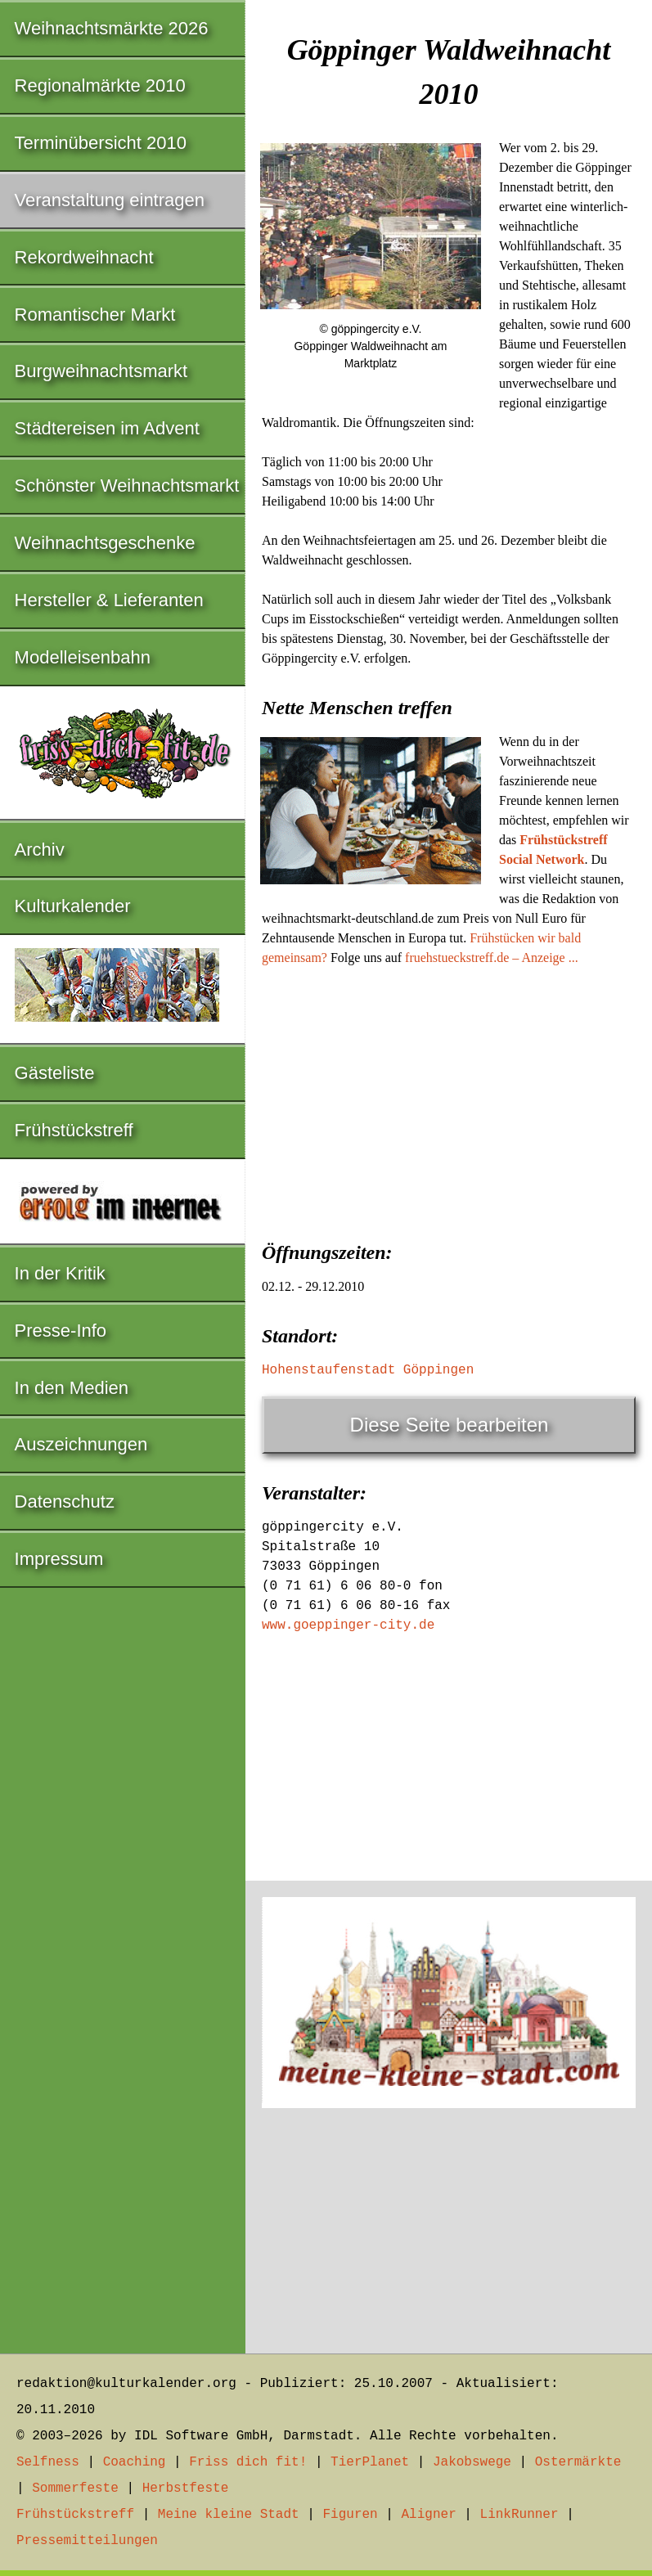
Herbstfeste (185, 2488)
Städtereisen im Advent (107, 428)
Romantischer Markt (95, 314)
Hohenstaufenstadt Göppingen (368, 1370)
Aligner (429, 2514)
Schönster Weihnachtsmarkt (127, 485)
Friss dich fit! (248, 2462)
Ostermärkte (578, 2462)
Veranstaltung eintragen (110, 200)
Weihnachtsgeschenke (105, 543)
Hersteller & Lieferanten (109, 600)
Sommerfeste (75, 2488)
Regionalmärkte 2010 (100, 85)
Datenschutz (65, 1501)
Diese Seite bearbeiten (449, 1425)
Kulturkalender (73, 906)
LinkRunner (519, 2514)
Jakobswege (472, 2462)
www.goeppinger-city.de (348, 1625)
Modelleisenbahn (83, 657)
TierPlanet (369, 2462)
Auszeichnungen (81, 1444)
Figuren (349, 2514)
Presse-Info (61, 1330)
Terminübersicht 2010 (101, 143)
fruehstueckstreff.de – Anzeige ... (491, 957)
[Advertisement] (449, 1098)
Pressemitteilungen (87, 2540)
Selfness (47, 2462)
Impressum (59, 1559)
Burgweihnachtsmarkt (101, 371)
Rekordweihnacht (84, 257)
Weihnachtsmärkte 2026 (112, 28)
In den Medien (71, 1388)
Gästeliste (55, 1073)
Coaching (134, 2462)
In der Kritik (60, 1273)
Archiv (40, 849)
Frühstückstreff (74, 1130)
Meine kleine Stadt (228, 2514)
